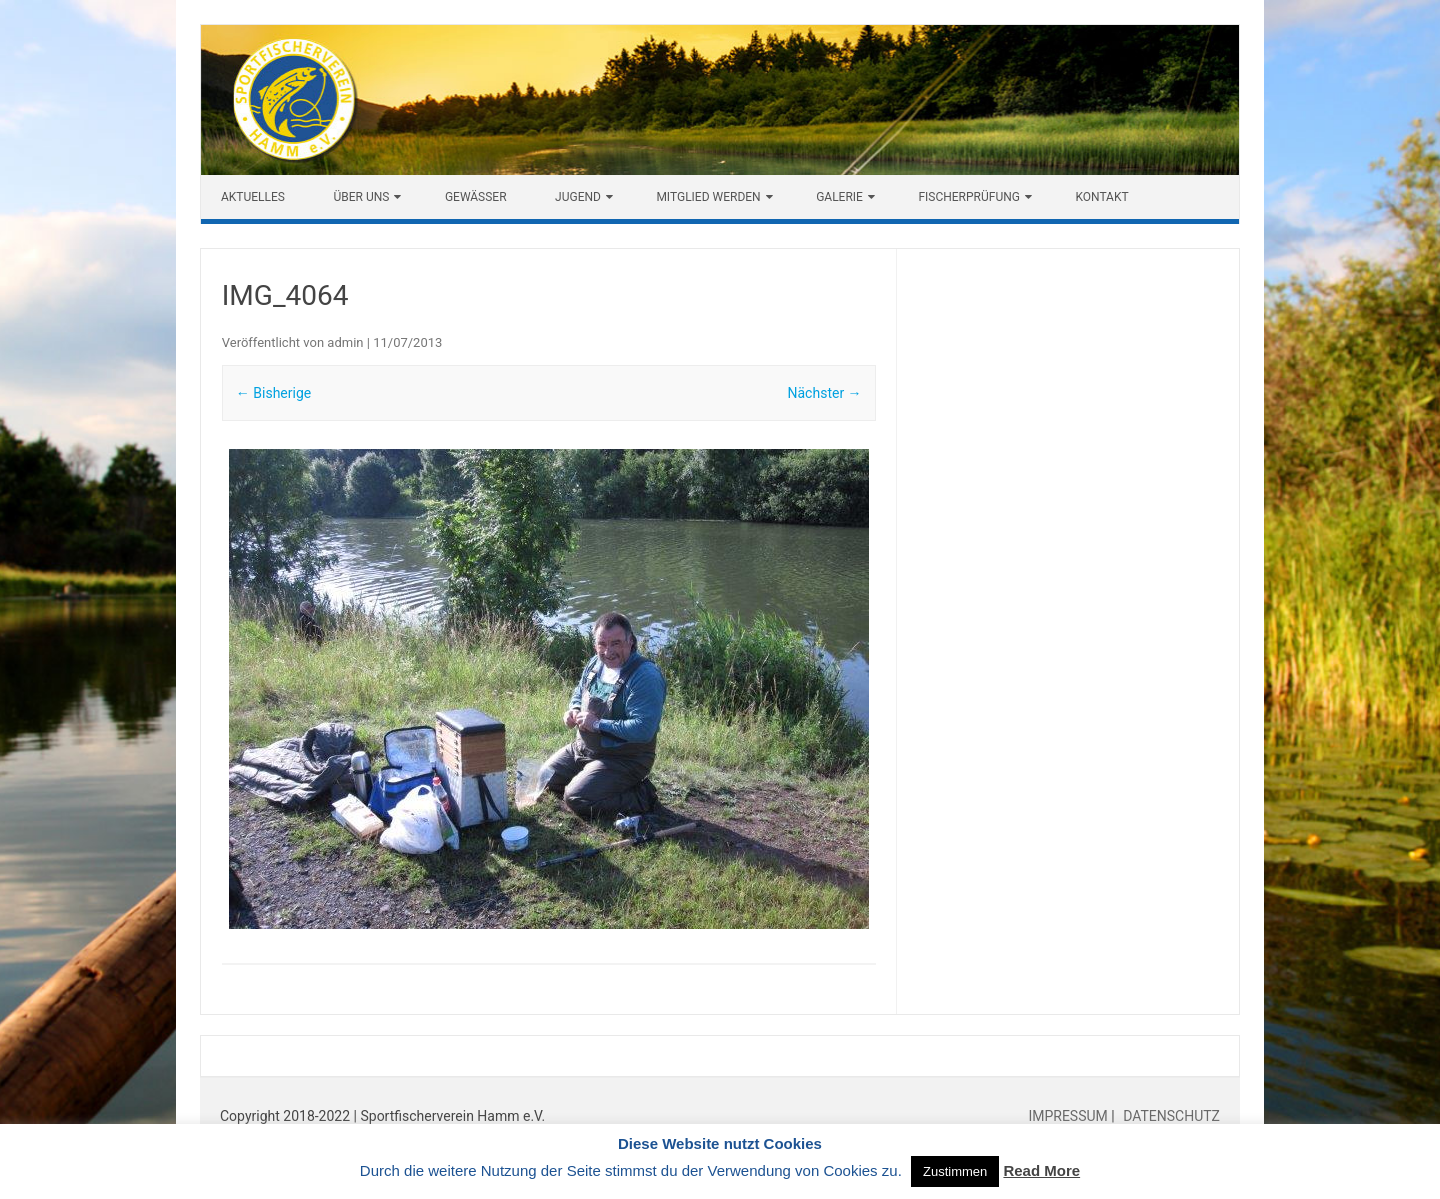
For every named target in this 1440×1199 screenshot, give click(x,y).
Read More (1041, 1170)
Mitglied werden (708, 197)
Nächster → (825, 393)
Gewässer (476, 197)
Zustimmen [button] (955, 1171)
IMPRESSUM (1069, 1116)
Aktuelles (253, 197)
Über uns (361, 197)
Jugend (578, 197)
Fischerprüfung (969, 197)
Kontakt (1101, 197)
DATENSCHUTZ (1170, 1116)
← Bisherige (273, 393)
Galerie (839, 197)
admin (345, 342)
